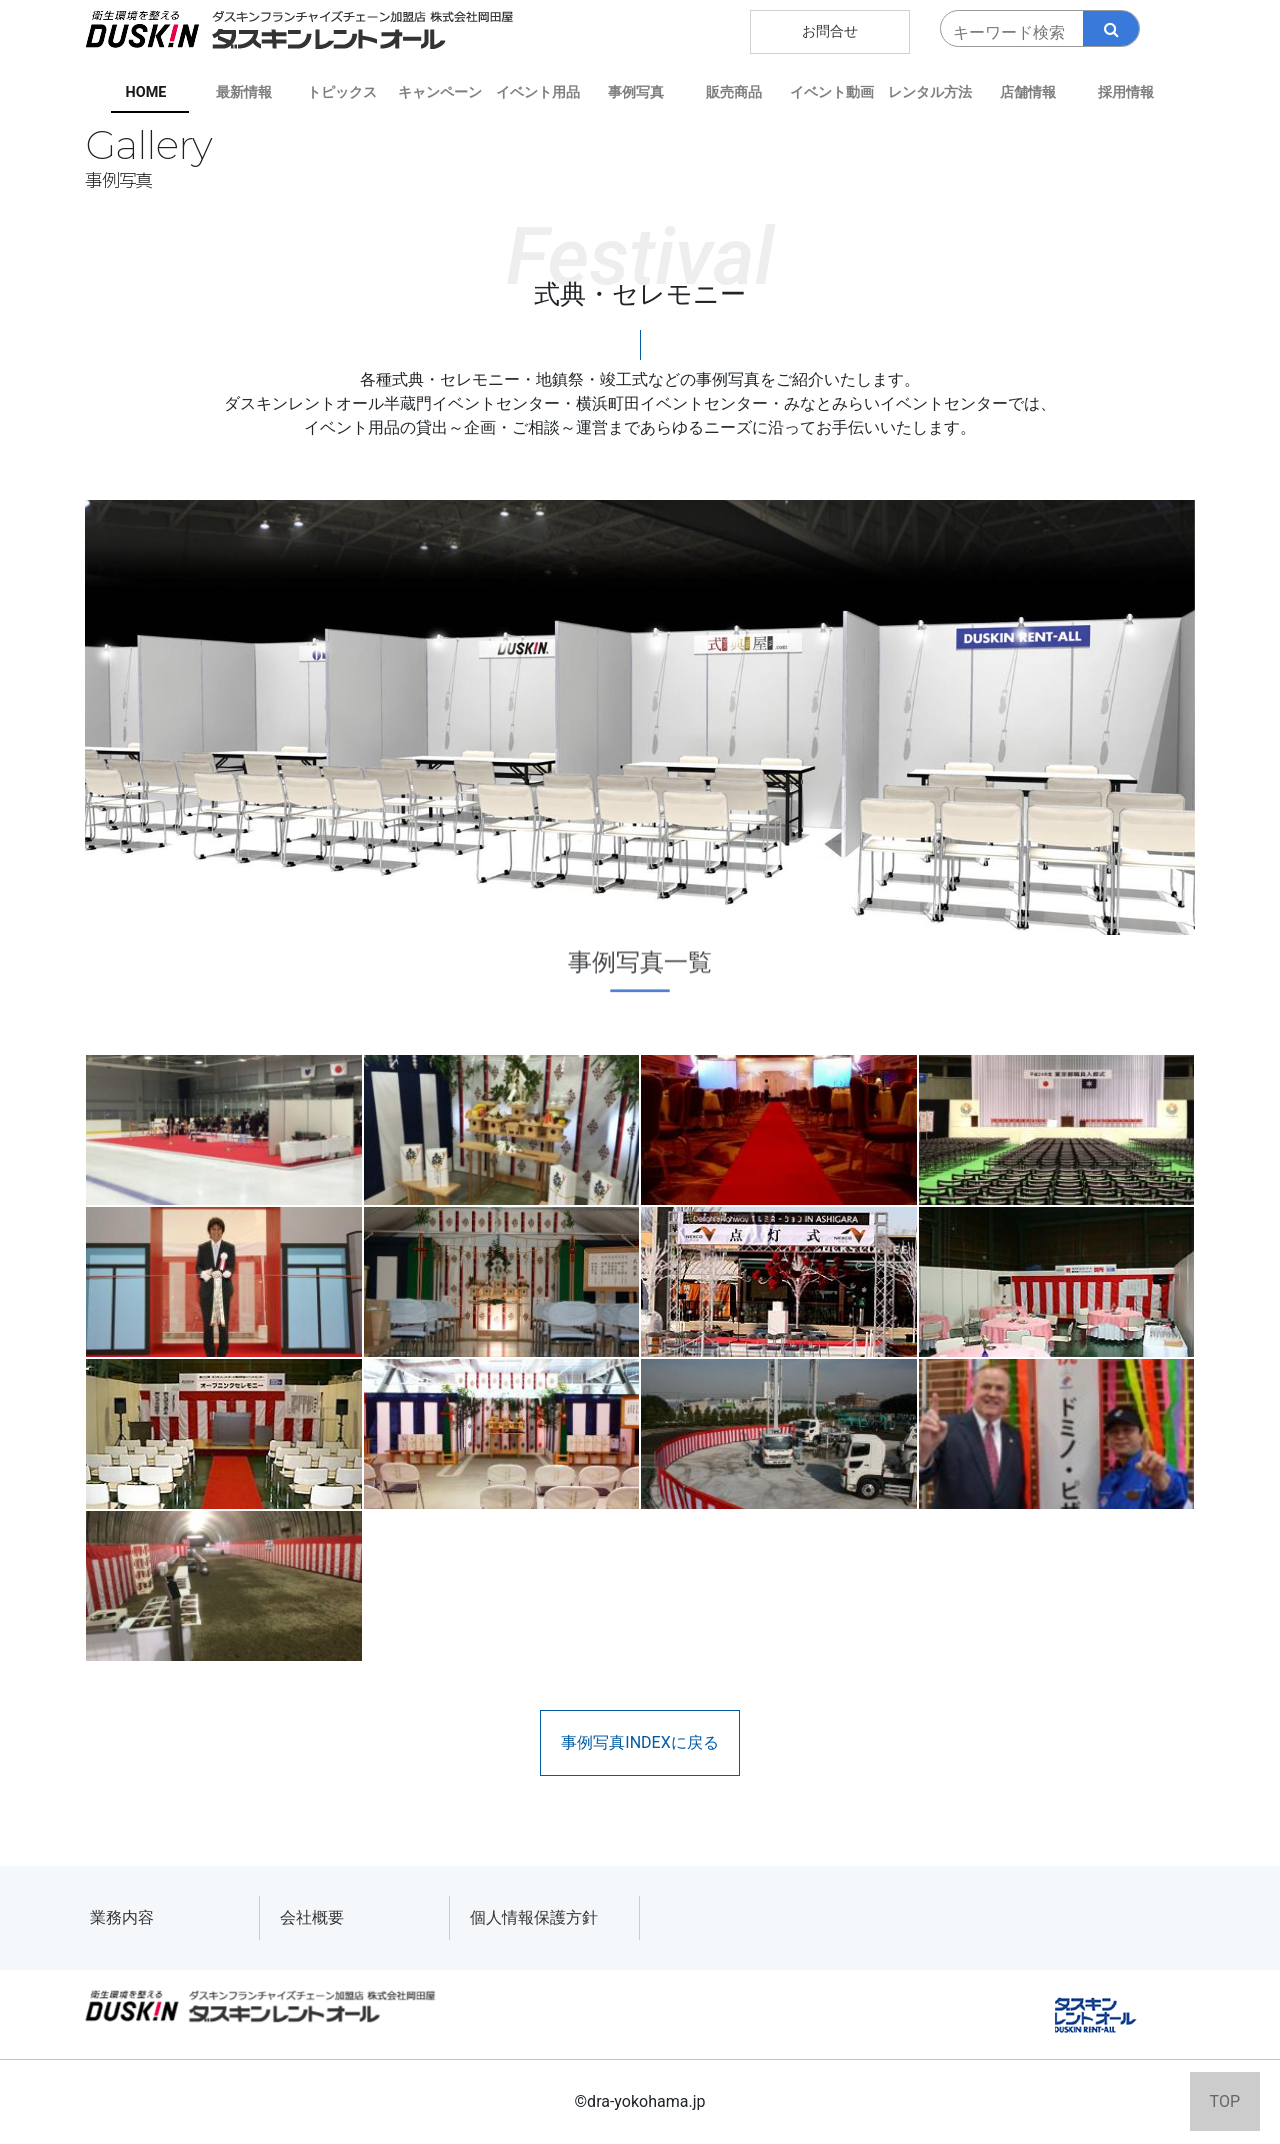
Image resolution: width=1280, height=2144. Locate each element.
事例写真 (636, 92)
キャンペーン (440, 92)
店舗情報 (1028, 92)
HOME (146, 92)
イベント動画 (832, 92)
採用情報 (1126, 92)
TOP (1225, 2101)
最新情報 (244, 92)
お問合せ (830, 31)
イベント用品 (538, 92)
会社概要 (312, 1917)
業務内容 (122, 1917)
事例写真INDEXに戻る (639, 1742)
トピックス (342, 92)
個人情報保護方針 (534, 1917)
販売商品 (734, 92)
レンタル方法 (930, 92)
